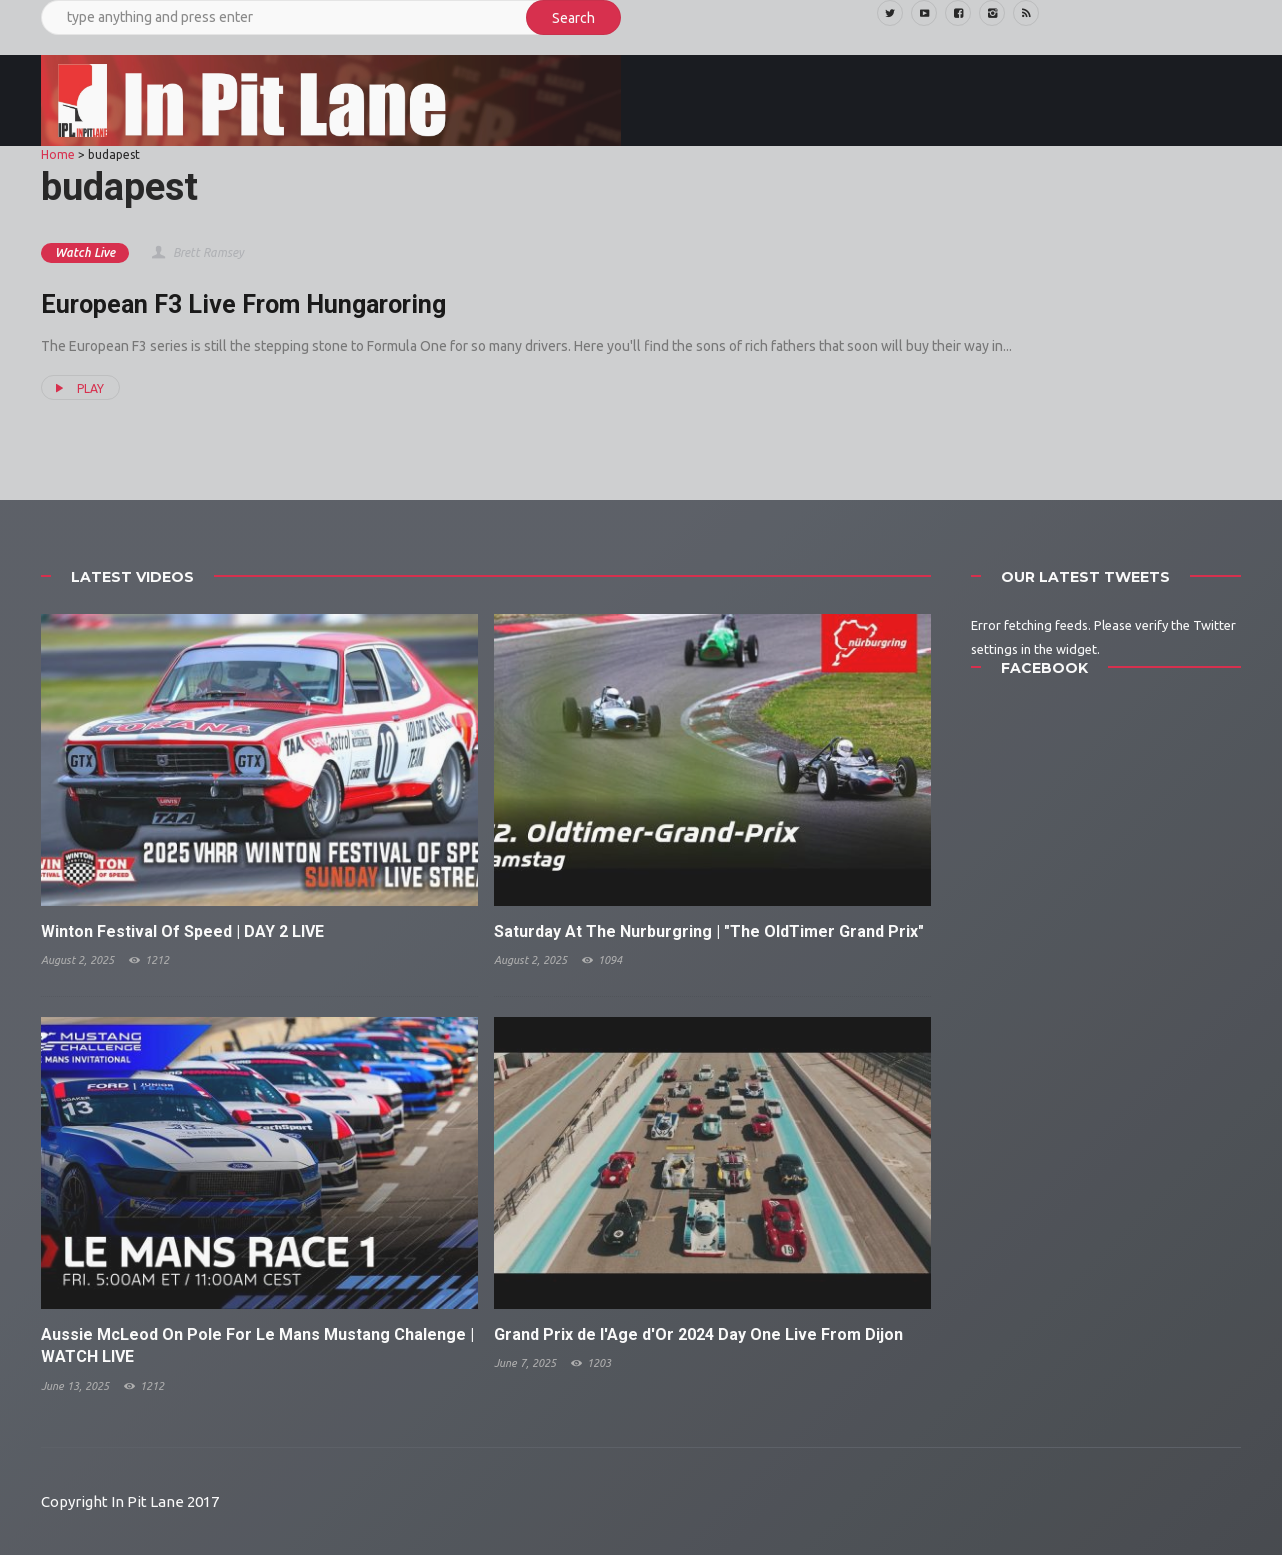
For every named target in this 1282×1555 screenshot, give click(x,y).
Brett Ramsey (196, 252)
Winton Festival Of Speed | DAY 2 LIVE (182, 931)
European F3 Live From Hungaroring (243, 304)
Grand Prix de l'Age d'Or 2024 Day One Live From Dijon (698, 1334)
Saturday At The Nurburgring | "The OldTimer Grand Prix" (709, 931)
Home (58, 154)
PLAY (77, 388)
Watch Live (85, 252)
